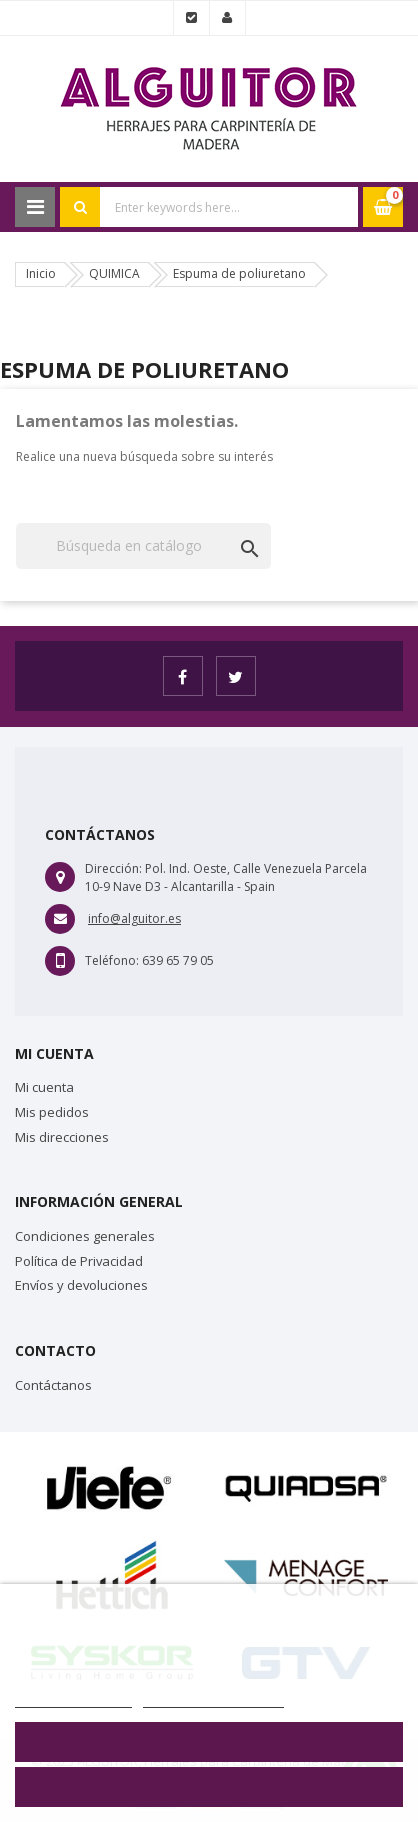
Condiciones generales (85, 1236)
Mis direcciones (62, 1137)
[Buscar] (143, 546)
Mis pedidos (52, 1112)
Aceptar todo (209, 1787)
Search (80, 207)
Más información (73, 1697)
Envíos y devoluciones (81, 1285)
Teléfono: (112, 960)
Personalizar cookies (213, 1697)
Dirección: (113, 868)
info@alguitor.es (134, 918)
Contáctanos (53, 1385)
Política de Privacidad (79, 1261)
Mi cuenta (44, 1087)
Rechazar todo (209, 1742)
